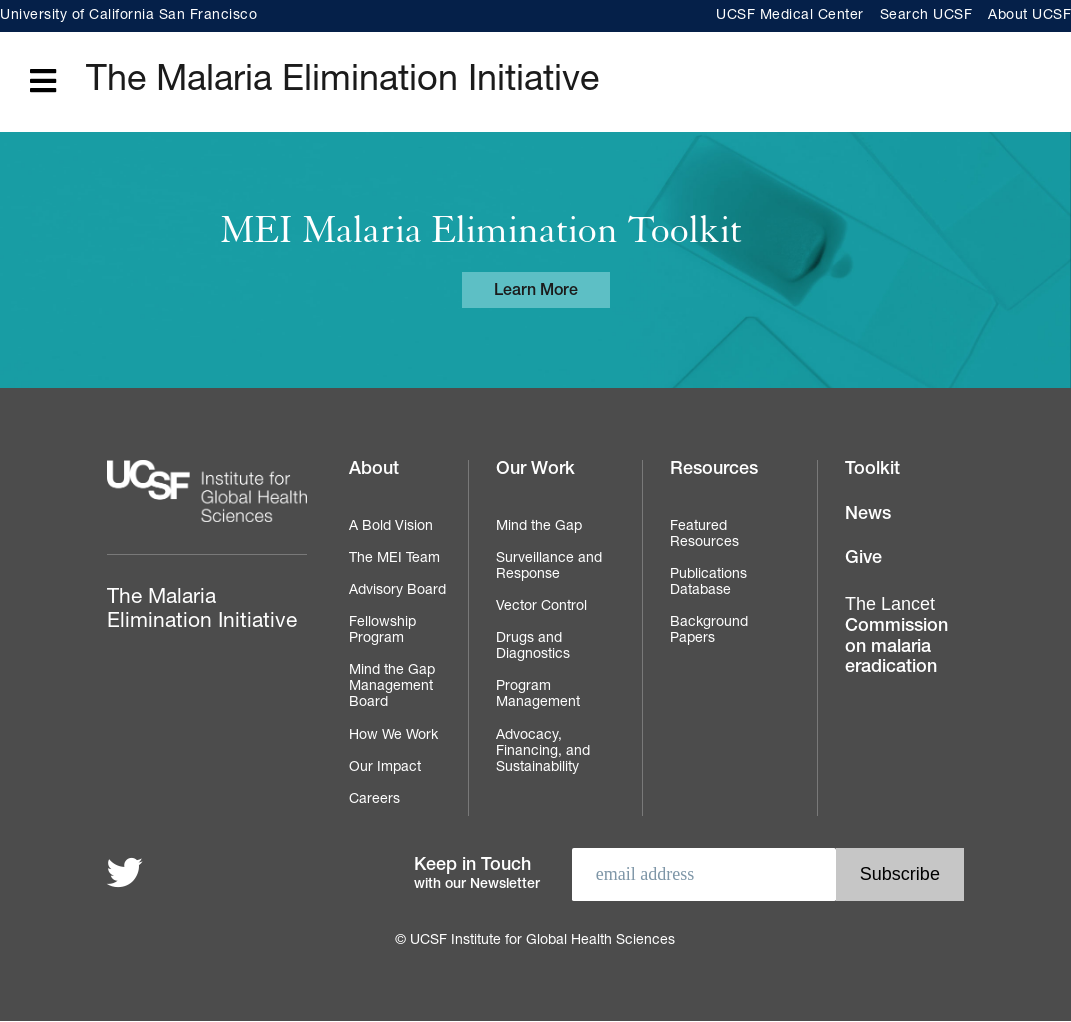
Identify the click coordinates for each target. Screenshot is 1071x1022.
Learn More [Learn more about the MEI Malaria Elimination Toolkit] (536, 292)
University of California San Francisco (128, 16)
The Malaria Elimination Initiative (342, 82)
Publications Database (708, 583)
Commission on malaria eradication (896, 635)
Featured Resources (704, 535)
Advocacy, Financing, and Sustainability (543, 752)
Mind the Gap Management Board (392, 687)
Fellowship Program (382, 631)
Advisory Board (397, 591)
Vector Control (541, 607)
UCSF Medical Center (790, 16)
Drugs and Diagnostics (533, 647)
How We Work (393, 736)
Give (863, 559)
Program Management (538, 695)
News (868, 515)
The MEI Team (394, 559)
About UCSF (1029, 16)
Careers (374, 800)
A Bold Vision (391, 527)
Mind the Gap (539, 527)
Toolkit (872, 470)
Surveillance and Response (549, 567)
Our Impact (385, 768)
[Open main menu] (43, 82)
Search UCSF (926, 16)
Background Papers (709, 631)
